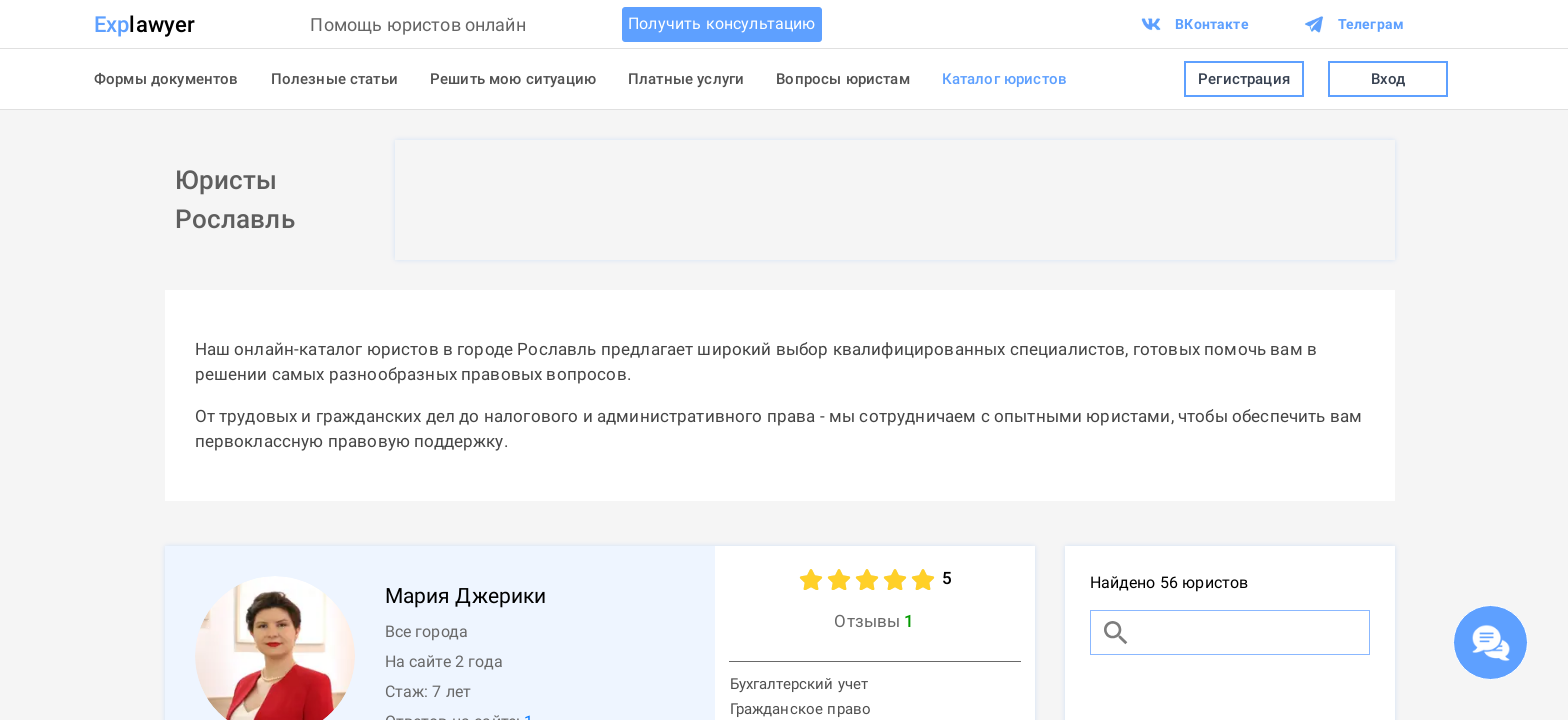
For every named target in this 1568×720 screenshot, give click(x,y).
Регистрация (1244, 79)
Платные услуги (686, 79)
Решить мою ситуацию (513, 79)
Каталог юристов (1004, 79)
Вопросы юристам (842, 79)
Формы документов (166, 79)
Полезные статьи (334, 79)
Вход (1388, 79)
